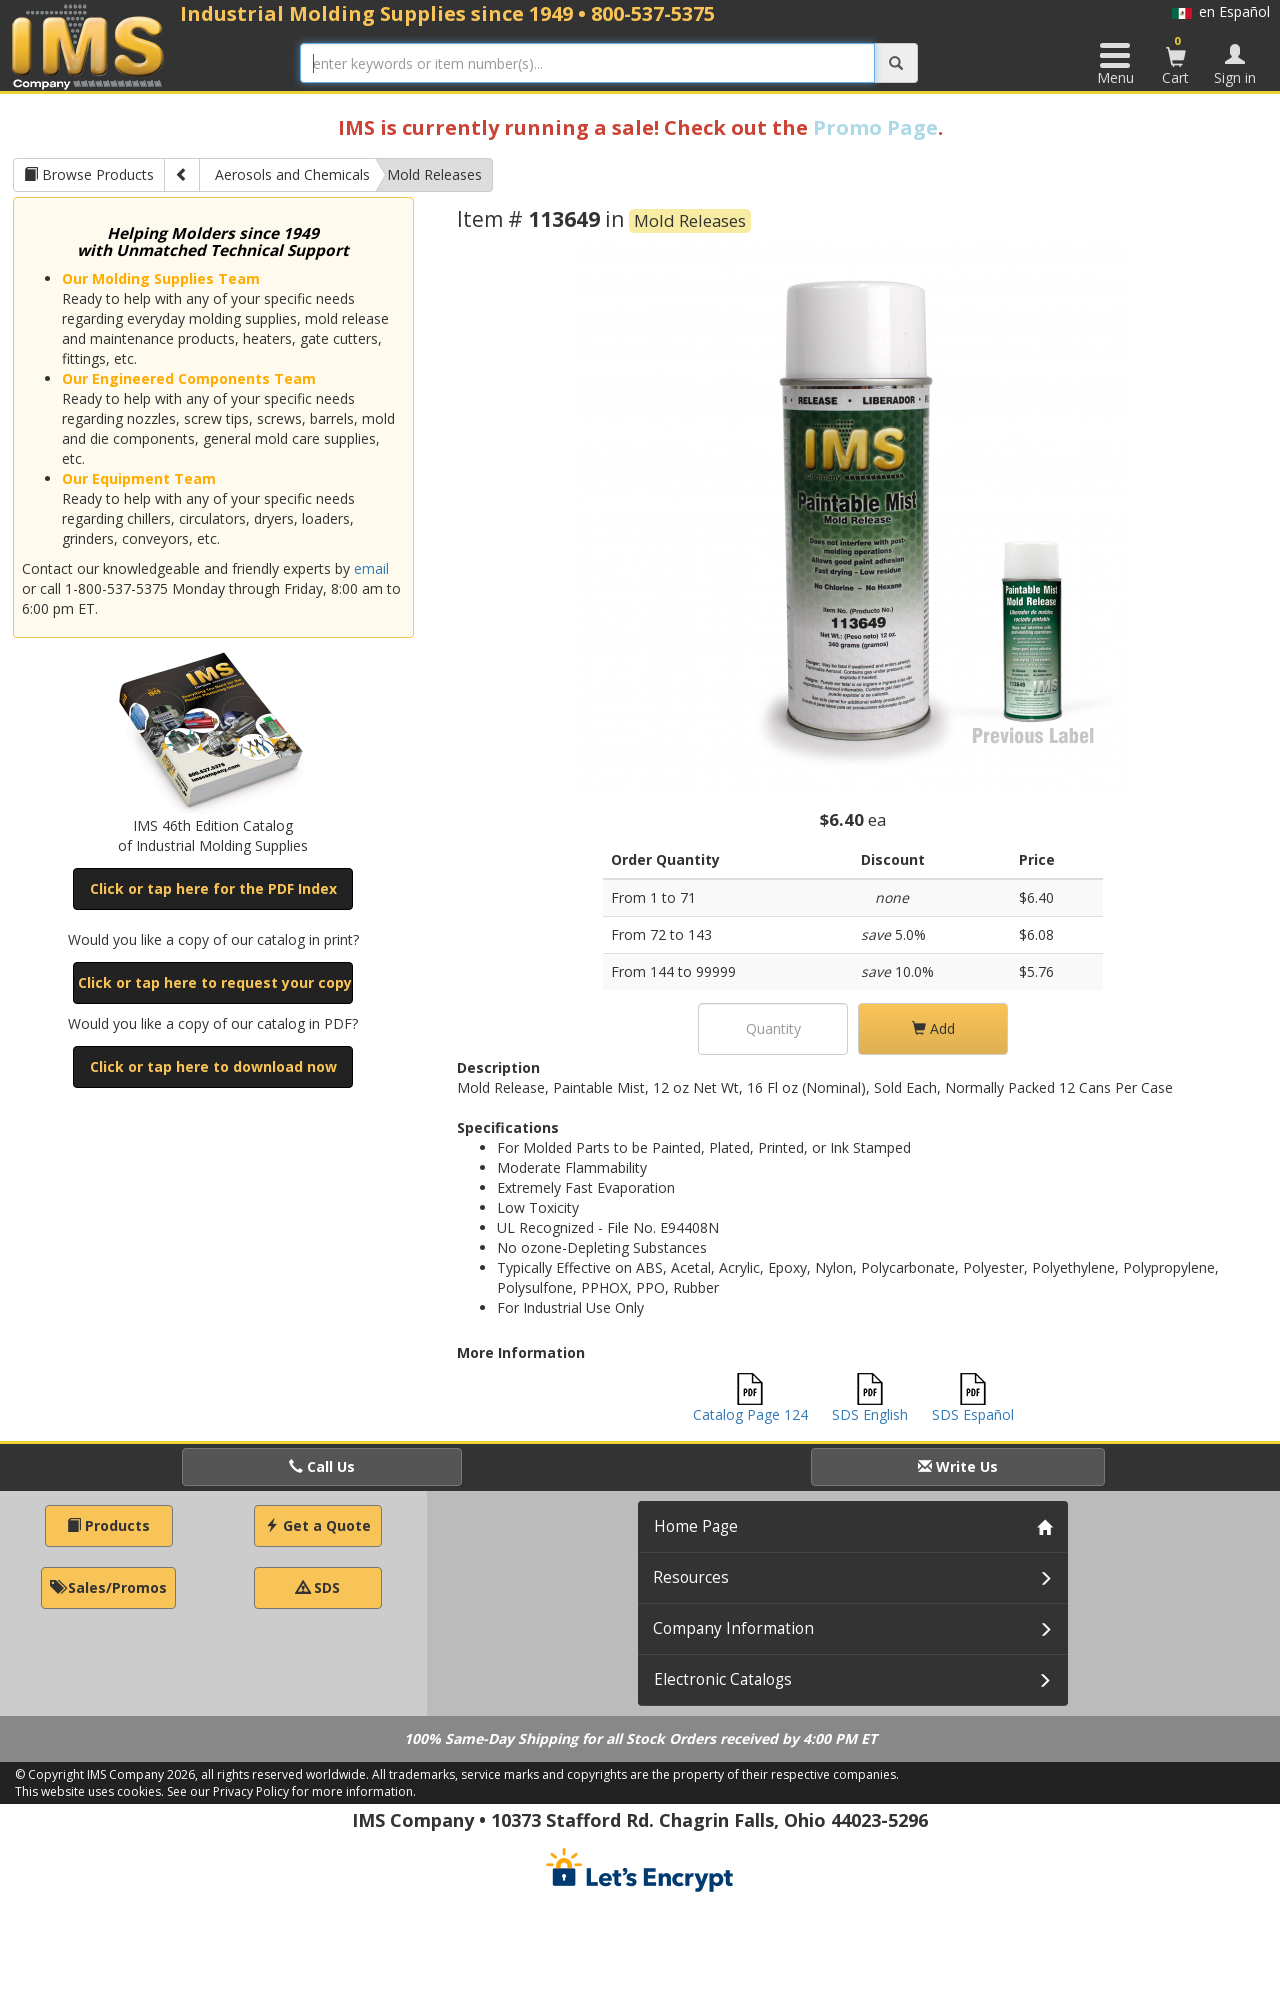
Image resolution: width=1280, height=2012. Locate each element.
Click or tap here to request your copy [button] (215, 982)
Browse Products (89, 174)
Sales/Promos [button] (108, 1587)
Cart (1176, 60)
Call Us (322, 1466)
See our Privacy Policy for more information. (291, 1791)
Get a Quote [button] (318, 1525)
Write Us (958, 1466)
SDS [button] (318, 1587)
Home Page (696, 1526)
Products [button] (108, 1525)
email (371, 568)
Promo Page (875, 127)
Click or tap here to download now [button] (213, 1066)
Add (933, 1028)
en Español (1221, 11)
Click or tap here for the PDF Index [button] (213, 888)
